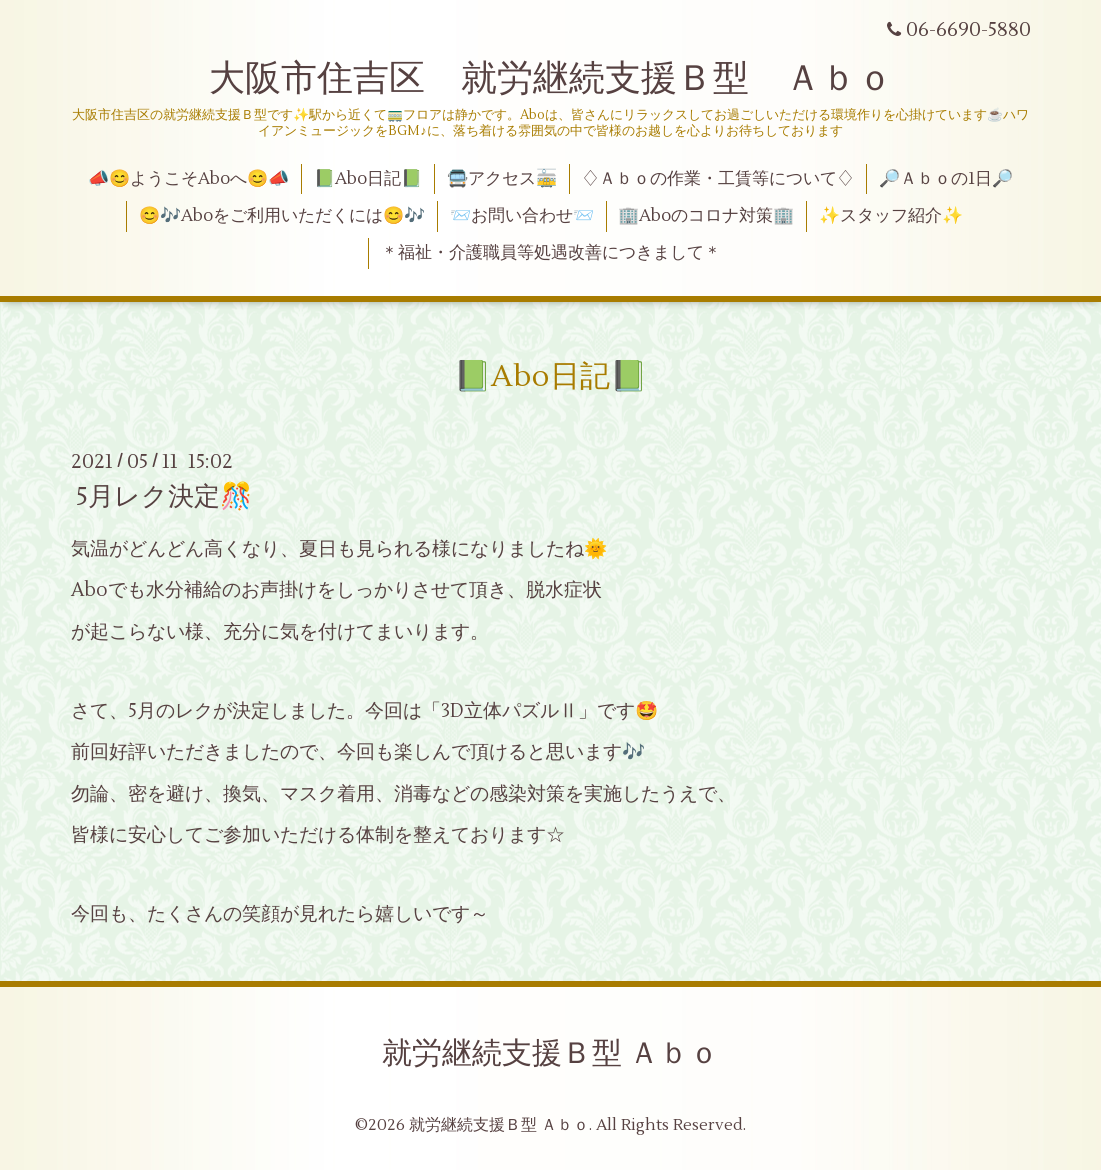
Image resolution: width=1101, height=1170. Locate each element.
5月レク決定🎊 (164, 497)
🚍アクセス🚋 (502, 179)
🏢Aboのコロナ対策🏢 (706, 216)
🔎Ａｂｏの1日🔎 (946, 179)
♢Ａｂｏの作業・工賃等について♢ (718, 179)
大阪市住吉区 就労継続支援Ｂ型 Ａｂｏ (551, 79)
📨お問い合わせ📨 (522, 216)
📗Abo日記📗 (368, 179)
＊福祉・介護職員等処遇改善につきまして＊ (551, 253)
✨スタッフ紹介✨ (891, 216)
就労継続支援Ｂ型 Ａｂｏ (550, 1053)
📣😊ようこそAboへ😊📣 (188, 179)
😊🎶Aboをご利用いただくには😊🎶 (282, 216)
